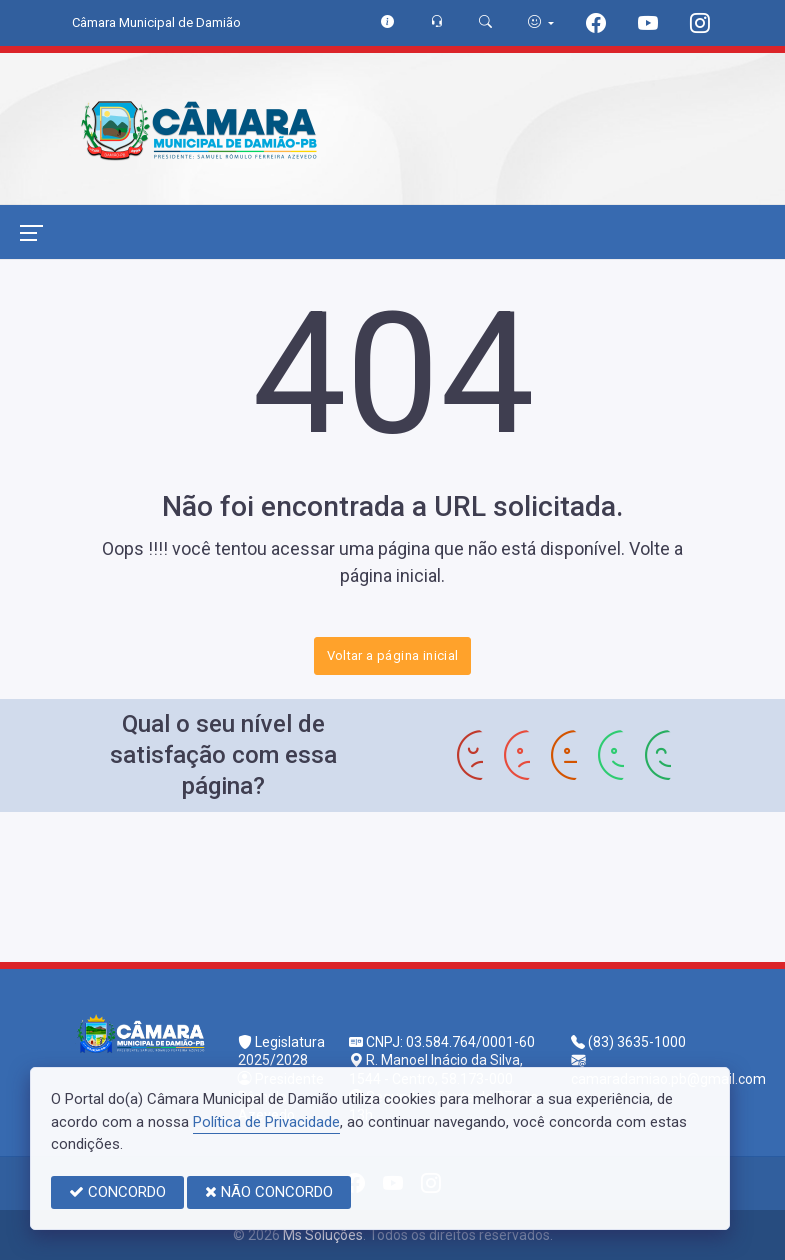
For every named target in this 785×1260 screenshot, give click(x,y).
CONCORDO (117, 1192)
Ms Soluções (323, 1235)
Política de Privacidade (266, 1122)
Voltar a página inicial (393, 655)
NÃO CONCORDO (269, 1192)
